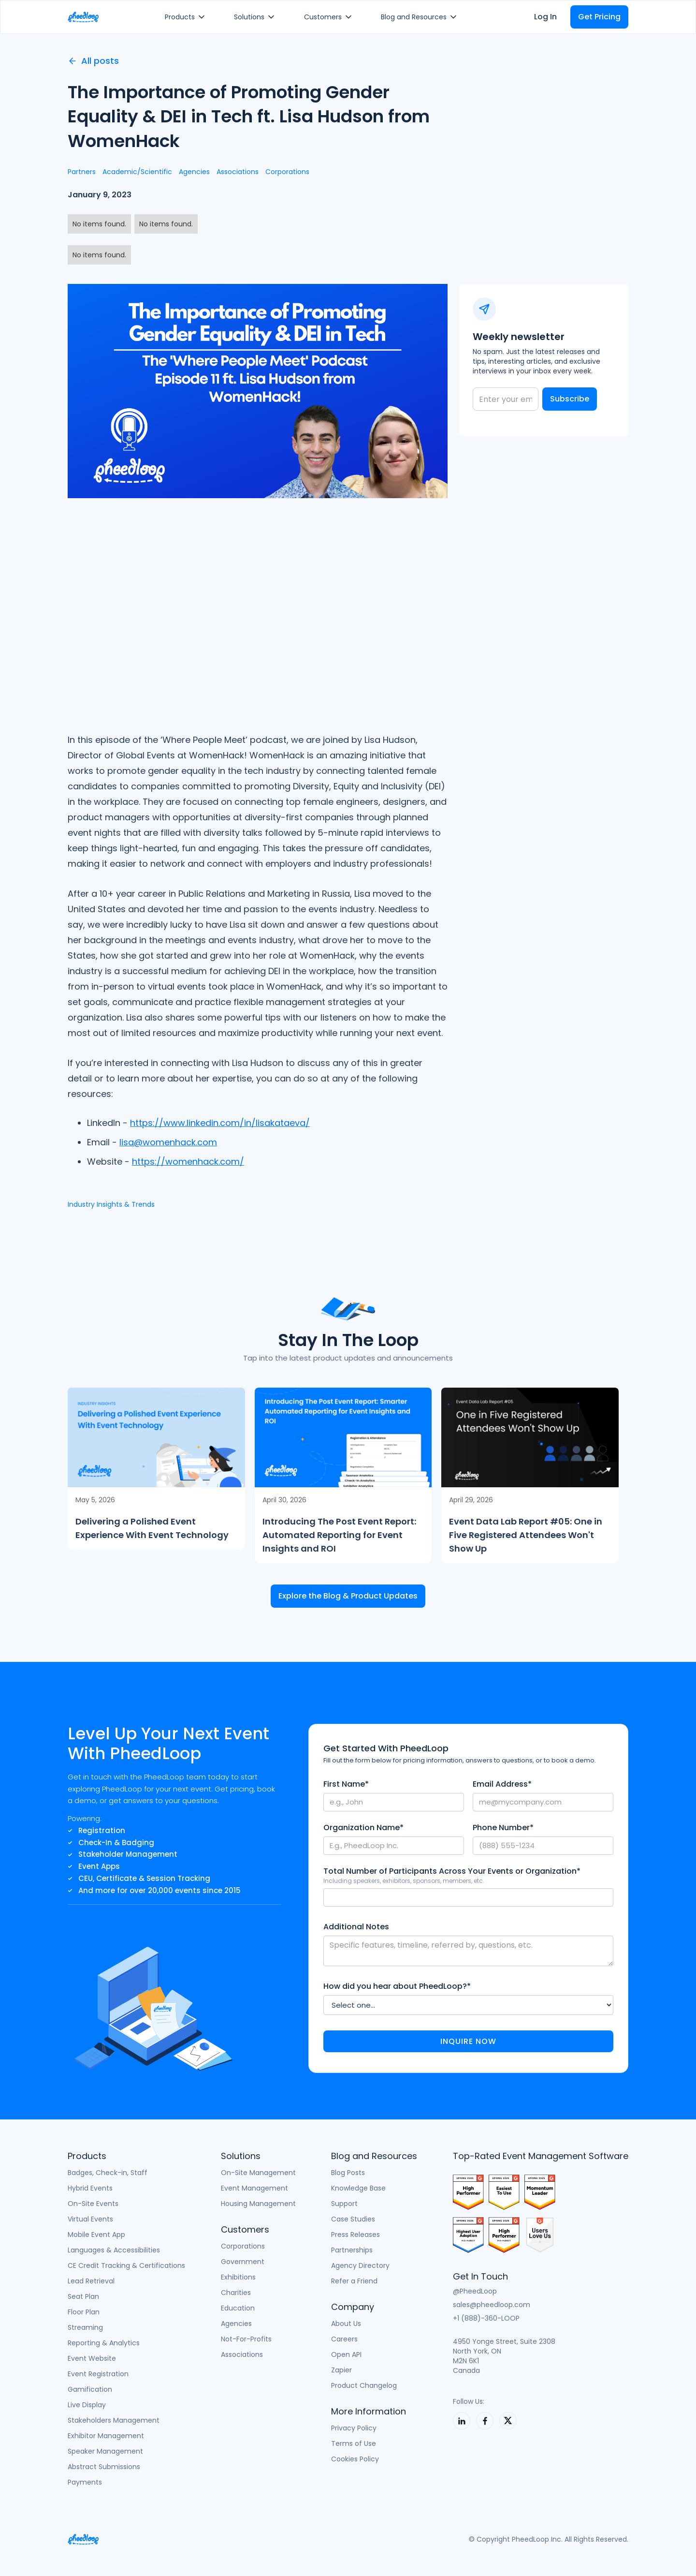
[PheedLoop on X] (508, 2420)
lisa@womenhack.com (168, 1142)
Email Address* (502, 1784)
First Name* (346, 1784)
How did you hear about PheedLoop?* (397, 1986)
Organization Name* (363, 1828)
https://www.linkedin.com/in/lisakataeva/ (220, 1123)
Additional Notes (356, 1927)
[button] (186, 16)
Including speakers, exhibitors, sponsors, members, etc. (403, 1881)
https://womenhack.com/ (188, 1161)
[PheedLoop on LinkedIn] (461, 2420)
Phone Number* (503, 1828)
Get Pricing (599, 16)
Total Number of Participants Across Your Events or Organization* (451, 1871)
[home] (83, 17)
